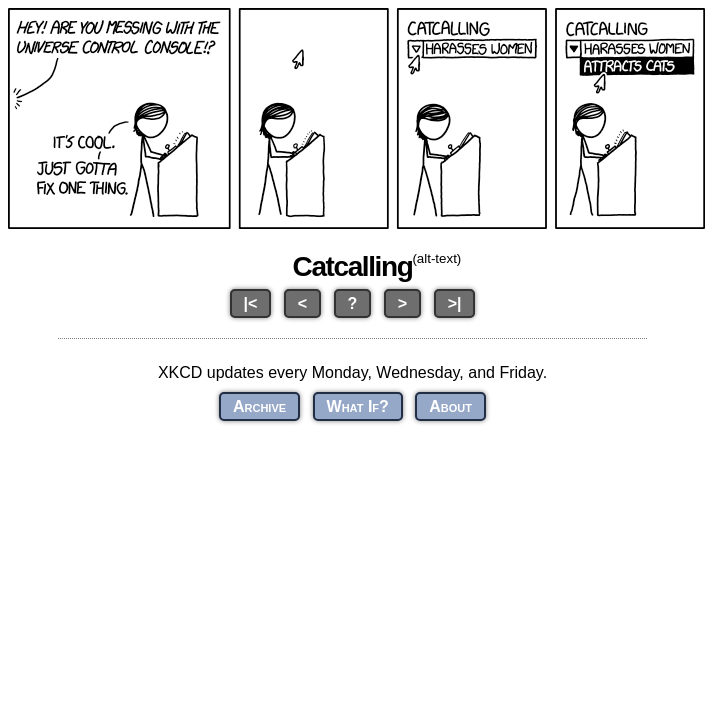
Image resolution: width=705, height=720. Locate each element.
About (450, 406)
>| (455, 303)
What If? (358, 406)
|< (251, 303)
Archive (259, 406)
